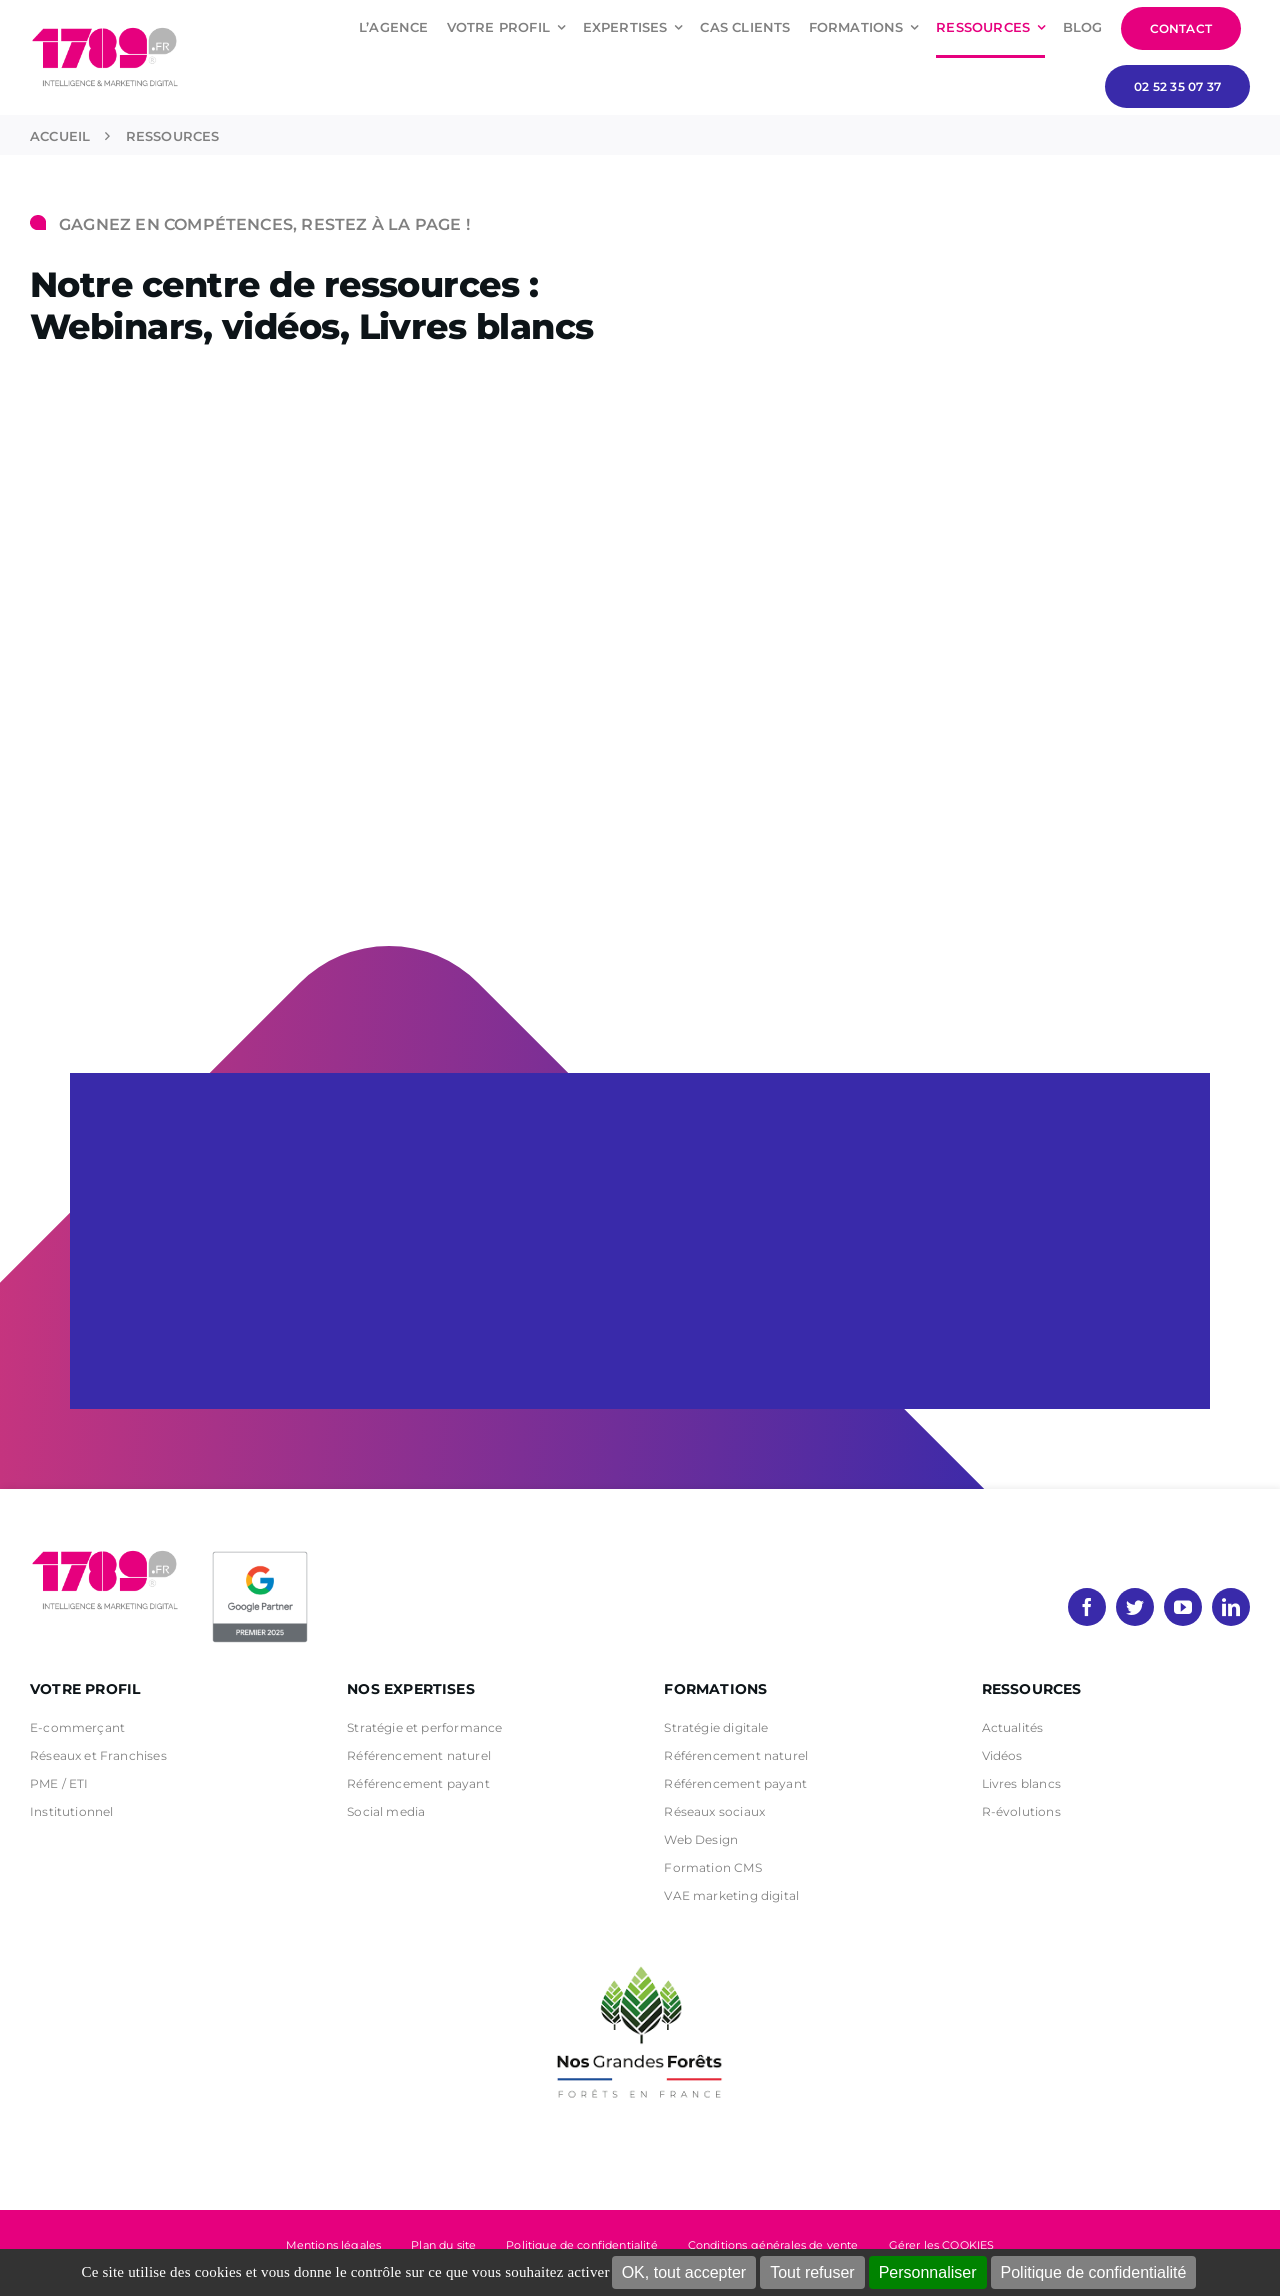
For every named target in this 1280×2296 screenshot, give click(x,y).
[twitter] (1135, 1607)
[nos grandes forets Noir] (640, 1956)
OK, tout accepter (684, 2272)
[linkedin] (1231, 1607)
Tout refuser (812, 2272)
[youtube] (1183, 1607)
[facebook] (1087, 1607)
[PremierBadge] (260, 1555)
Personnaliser (928, 2272)
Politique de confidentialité (1094, 2272)
